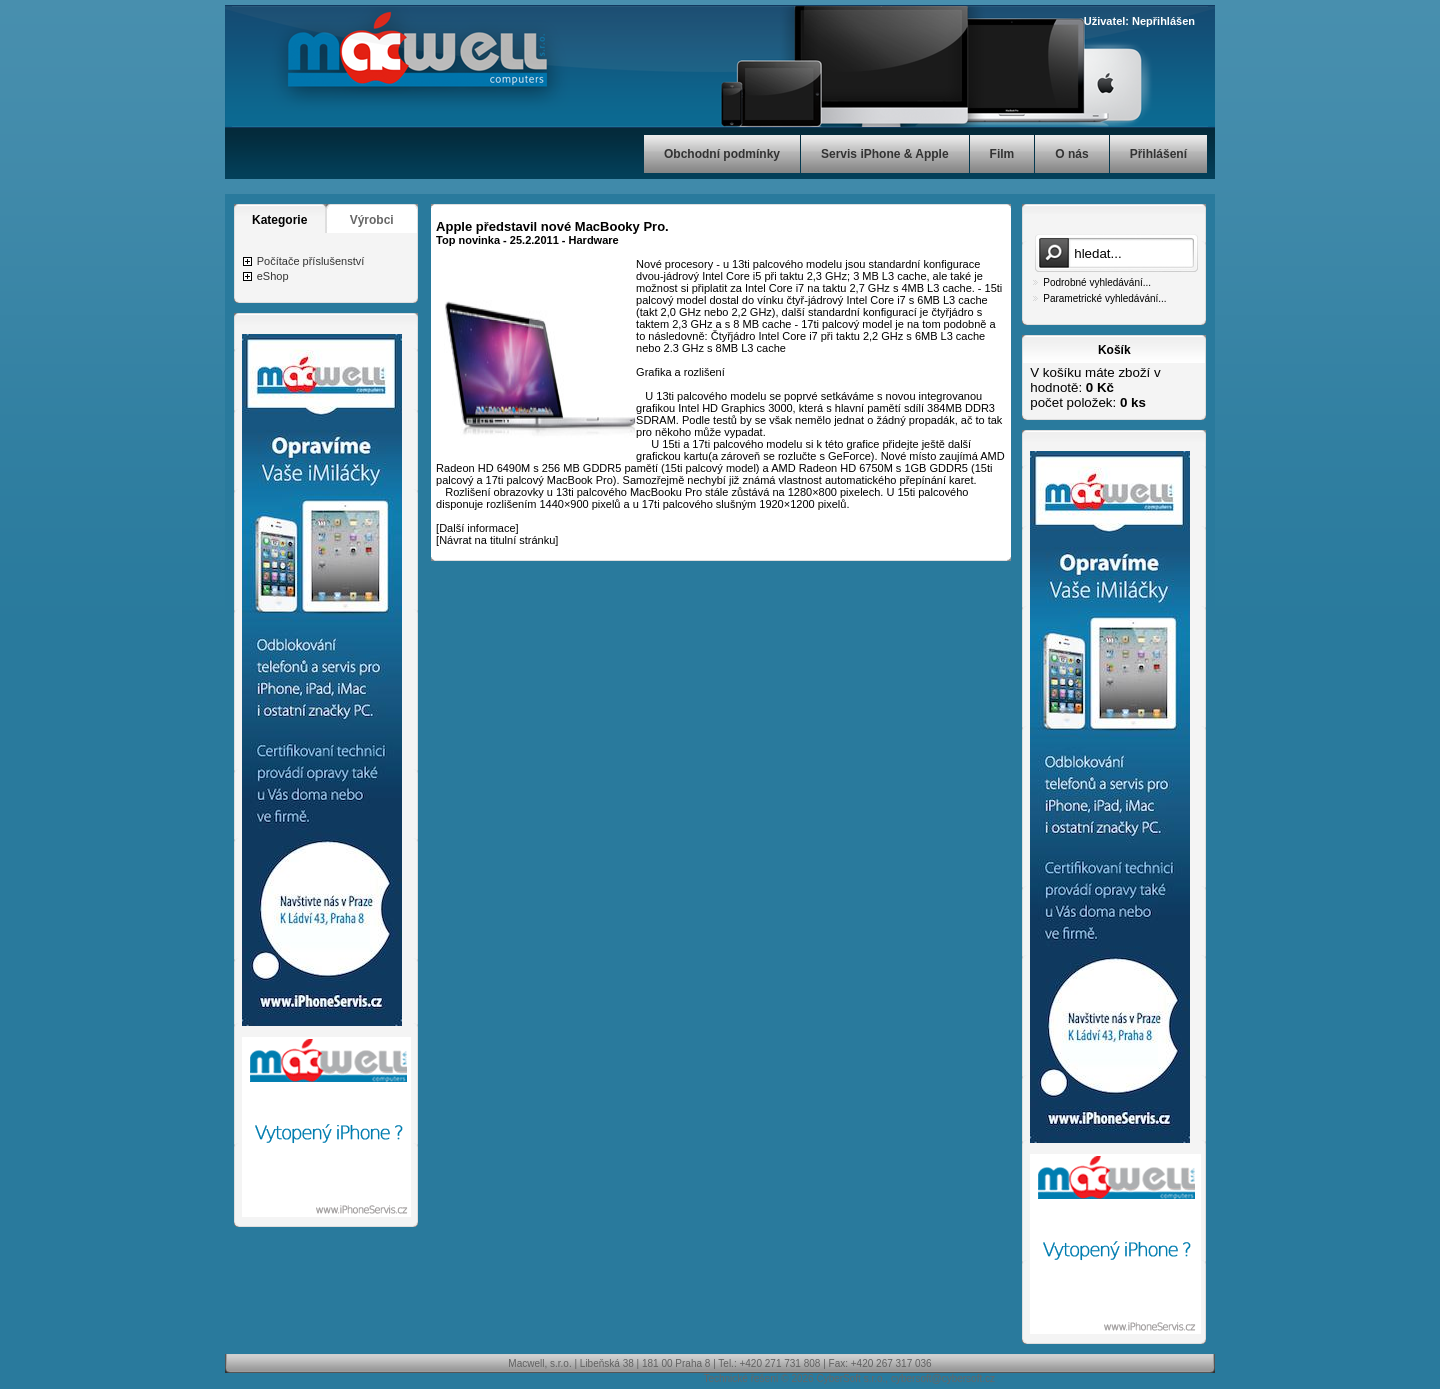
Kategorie (279, 220)
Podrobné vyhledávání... (1097, 282)
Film (1002, 154)
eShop (273, 276)
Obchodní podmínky (722, 154)
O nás (1071, 154)
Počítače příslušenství (311, 261)
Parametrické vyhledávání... (1104, 298)
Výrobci (372, 220)
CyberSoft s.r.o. (850, 1378)
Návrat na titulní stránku (497, 540)
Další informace (477, 528)
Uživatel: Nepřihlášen (1139, 21)
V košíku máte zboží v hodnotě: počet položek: (1095, 387)
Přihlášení (1158, 154)
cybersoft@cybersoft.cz (943, 1378)
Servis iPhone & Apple (885, 154)
